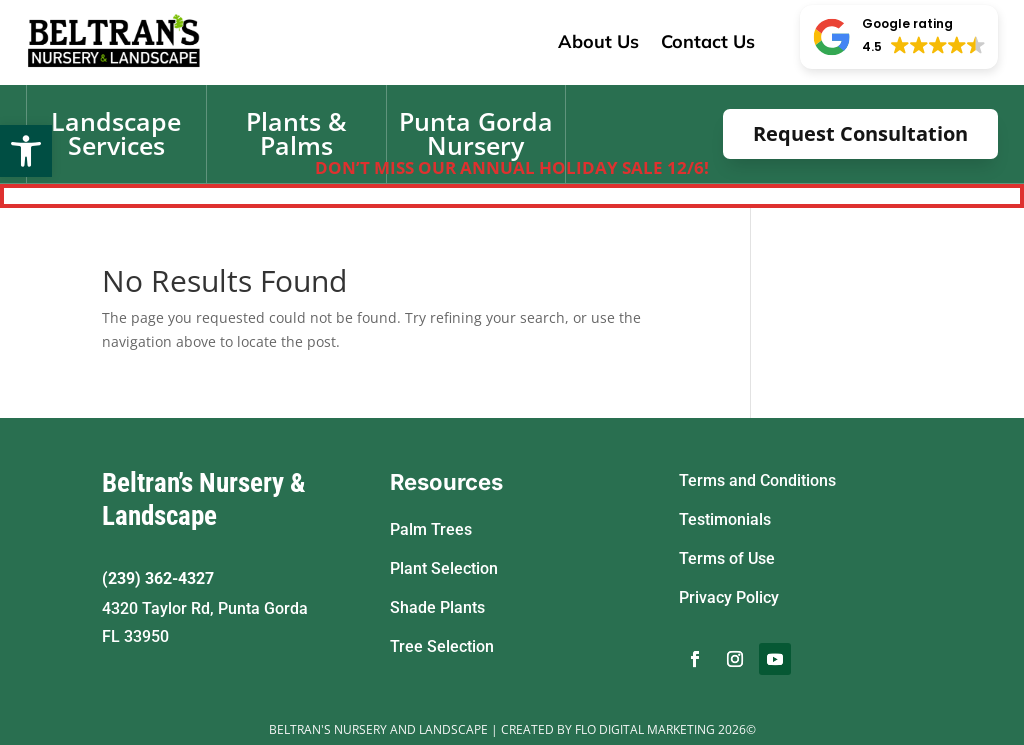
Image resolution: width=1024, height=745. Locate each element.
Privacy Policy (729, 597)
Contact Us (708, 41)
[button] (26, 151)
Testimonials (725, 519)
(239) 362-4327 (158, 578)
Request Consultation (860, 133)
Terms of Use (727, 558)
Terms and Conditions (757, 480)
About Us (598, 41)
